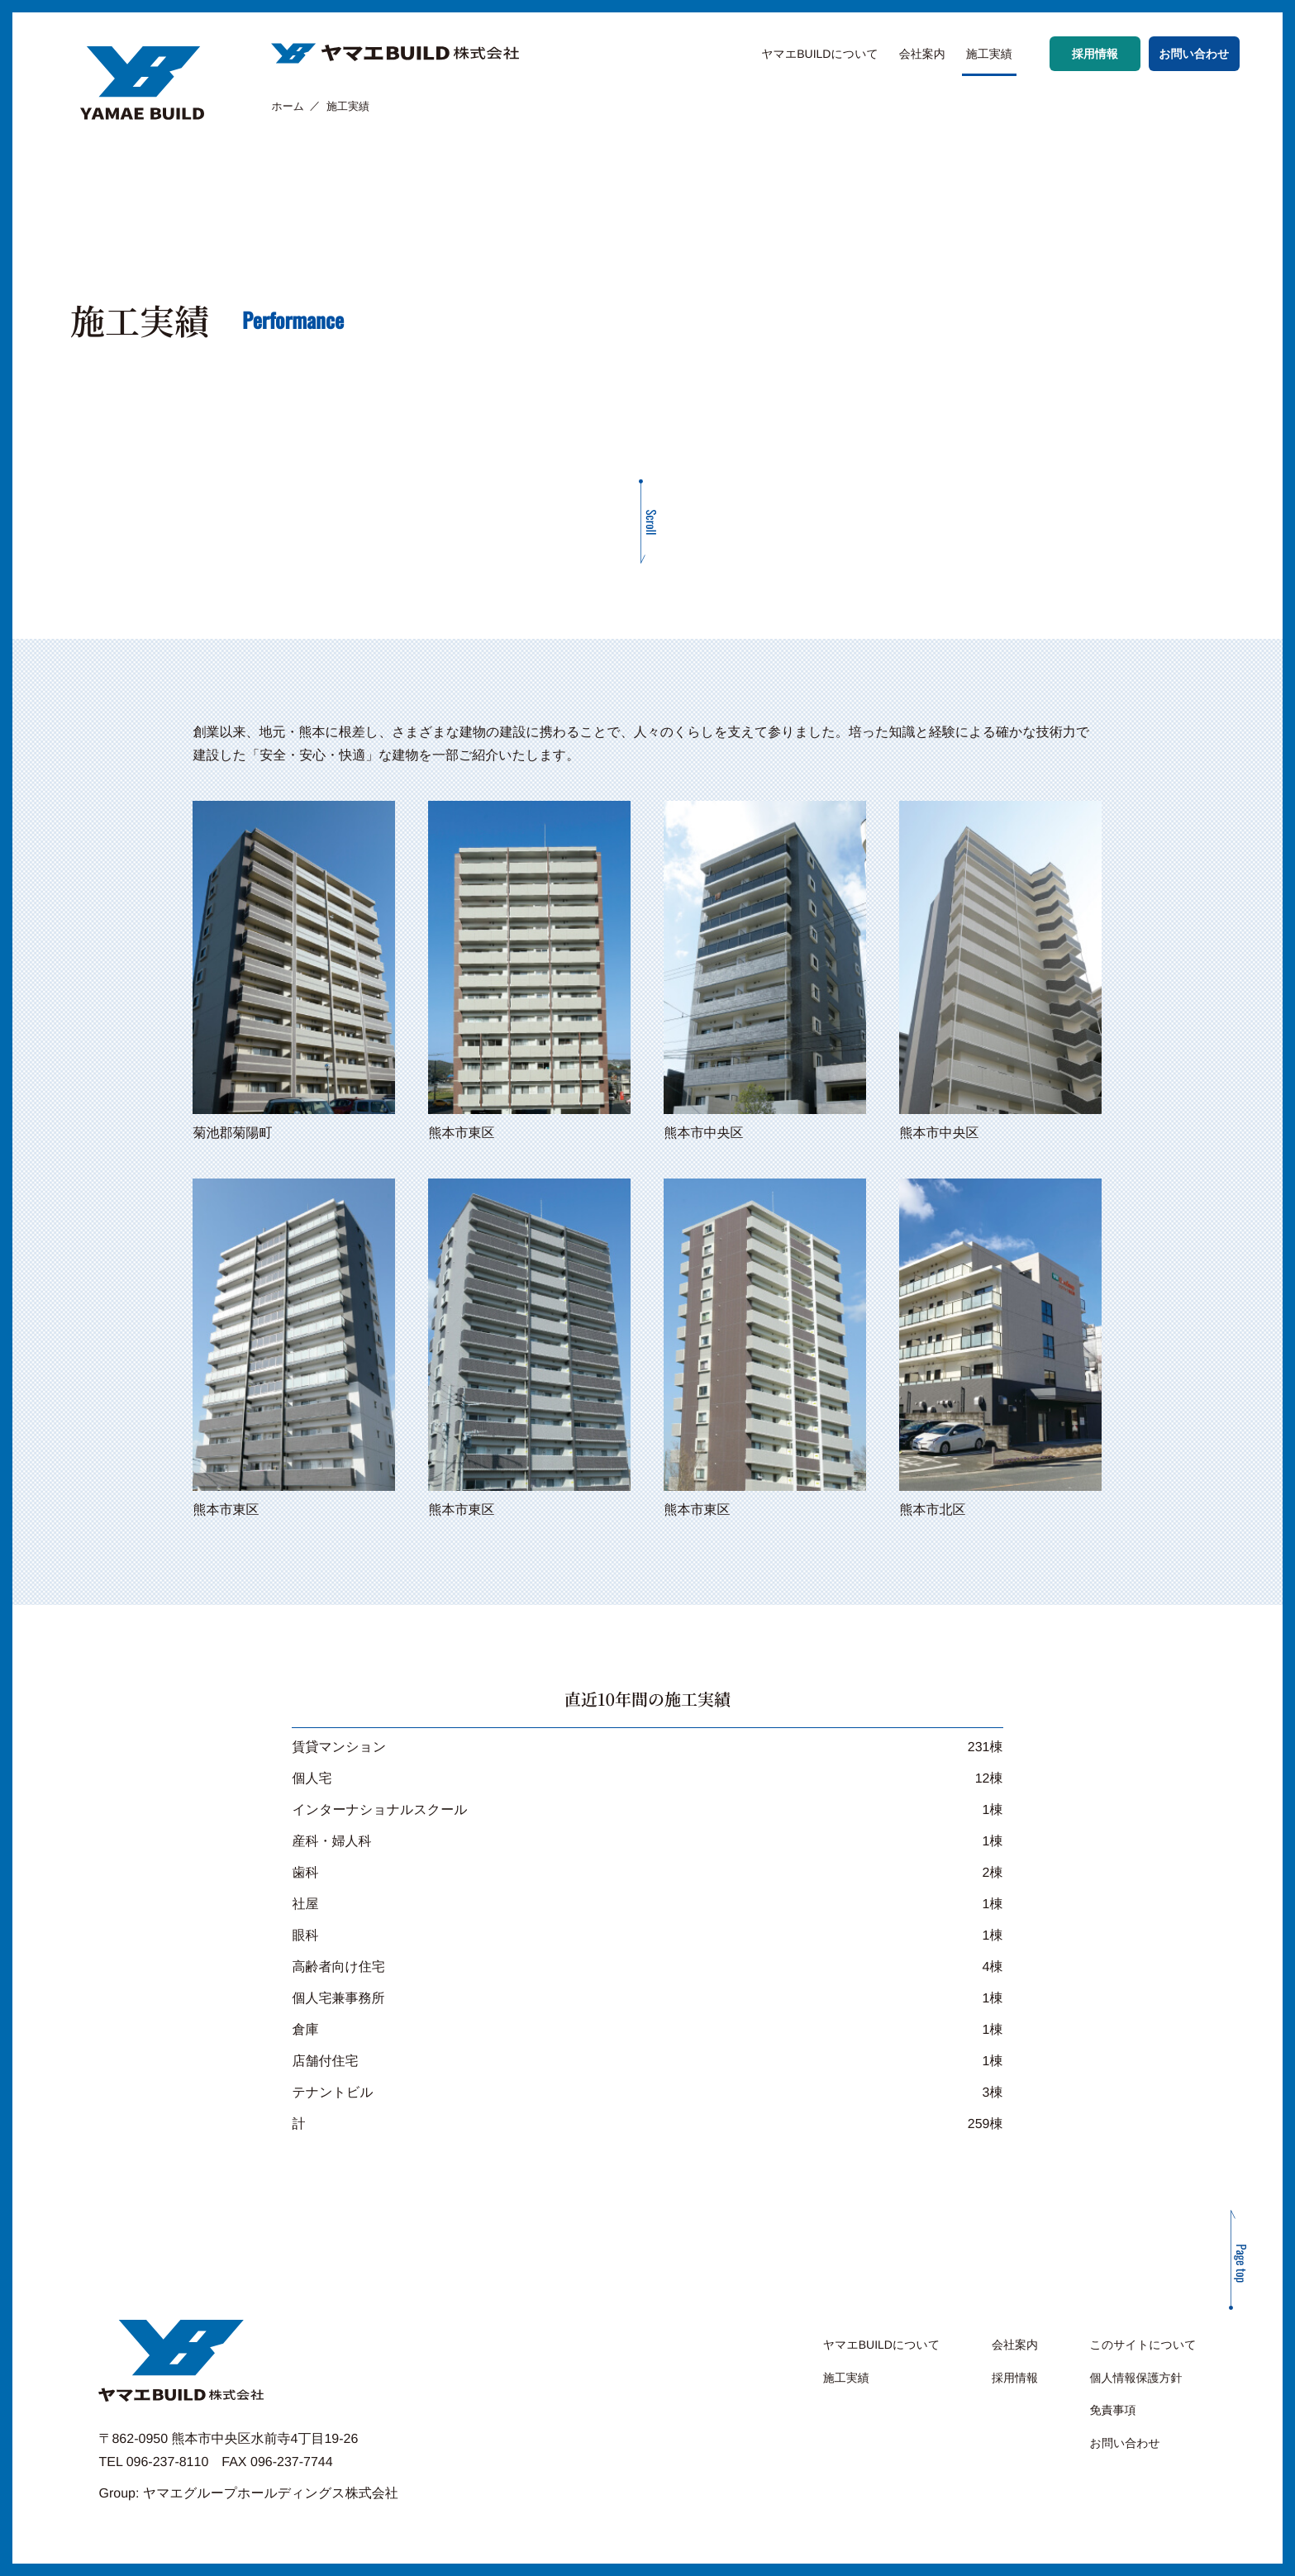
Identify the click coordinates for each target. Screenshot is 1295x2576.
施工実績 (989, 53)
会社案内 (922, 53)
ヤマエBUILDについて (819, 53)
